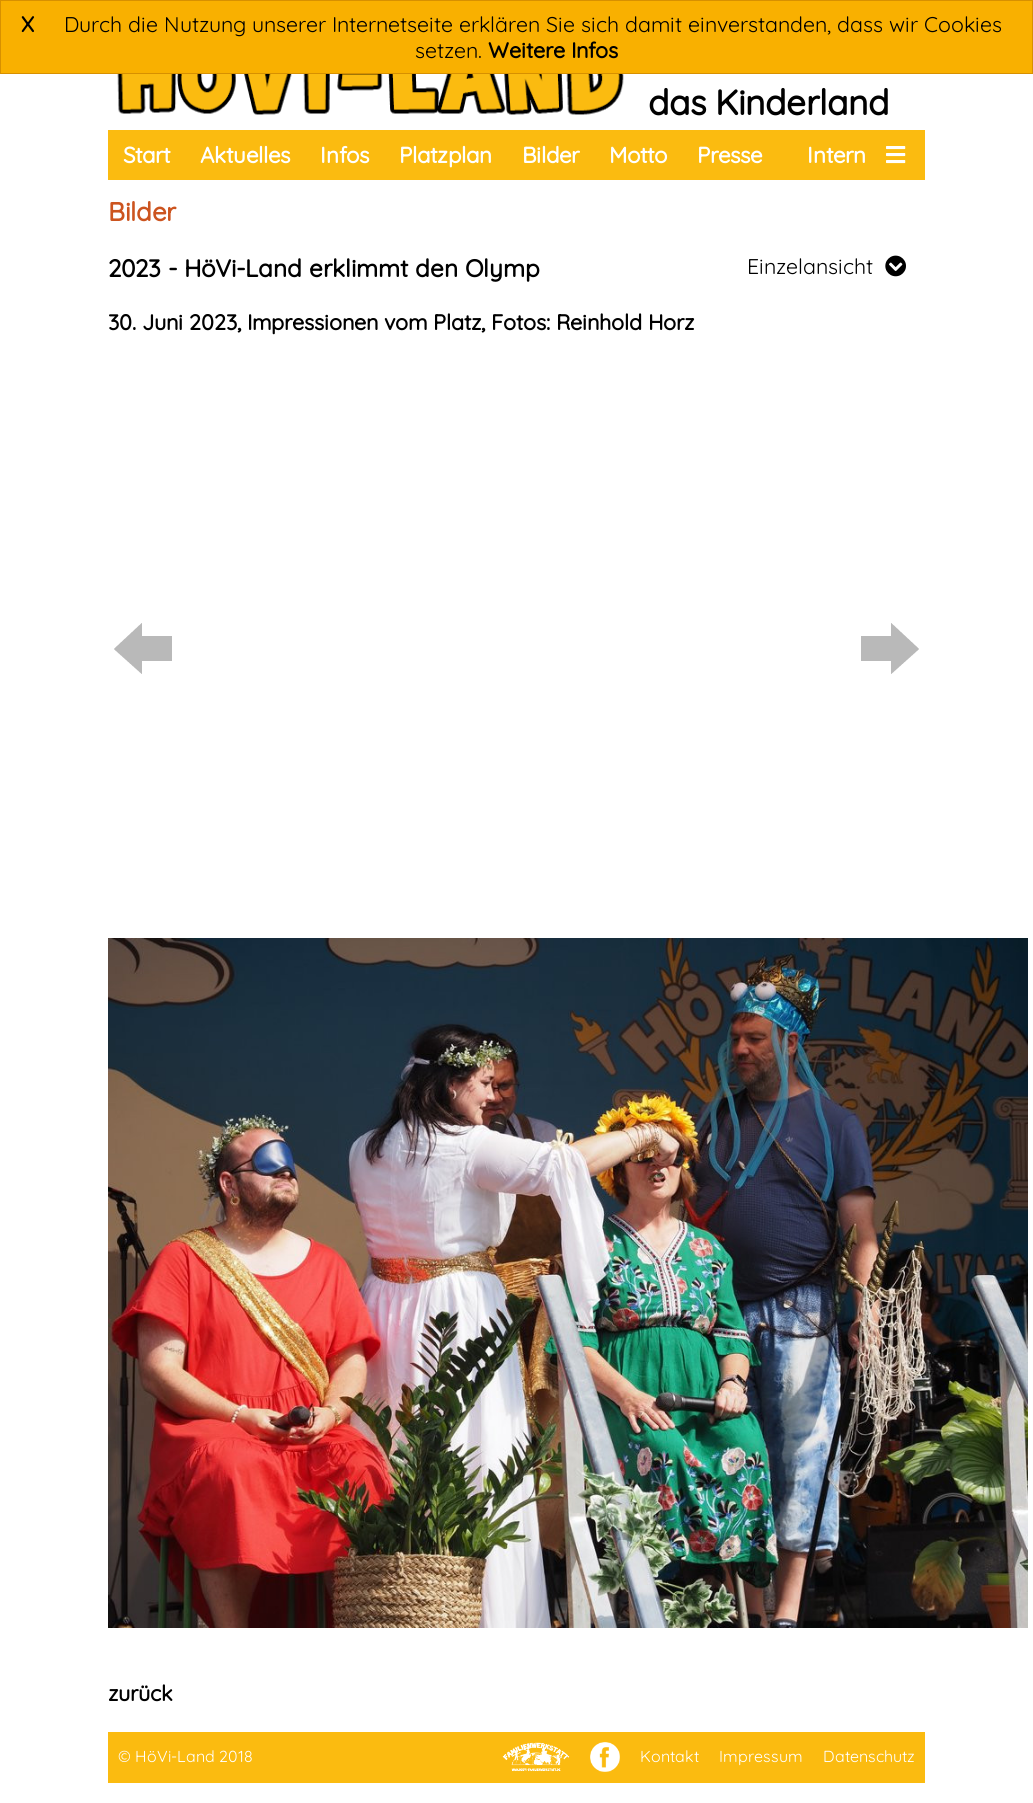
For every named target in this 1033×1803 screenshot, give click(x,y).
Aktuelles (245, 155)
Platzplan (445, 155)
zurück (140, 1693)
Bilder (550, 155)
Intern (836, 155)
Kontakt (669, 1756)
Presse (729, 155)
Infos (344, 155)
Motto (638, 155)
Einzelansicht (826, 266)
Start (146, 155)
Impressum (761, 1756)
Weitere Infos (553, 50)
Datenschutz (869, 1756)
